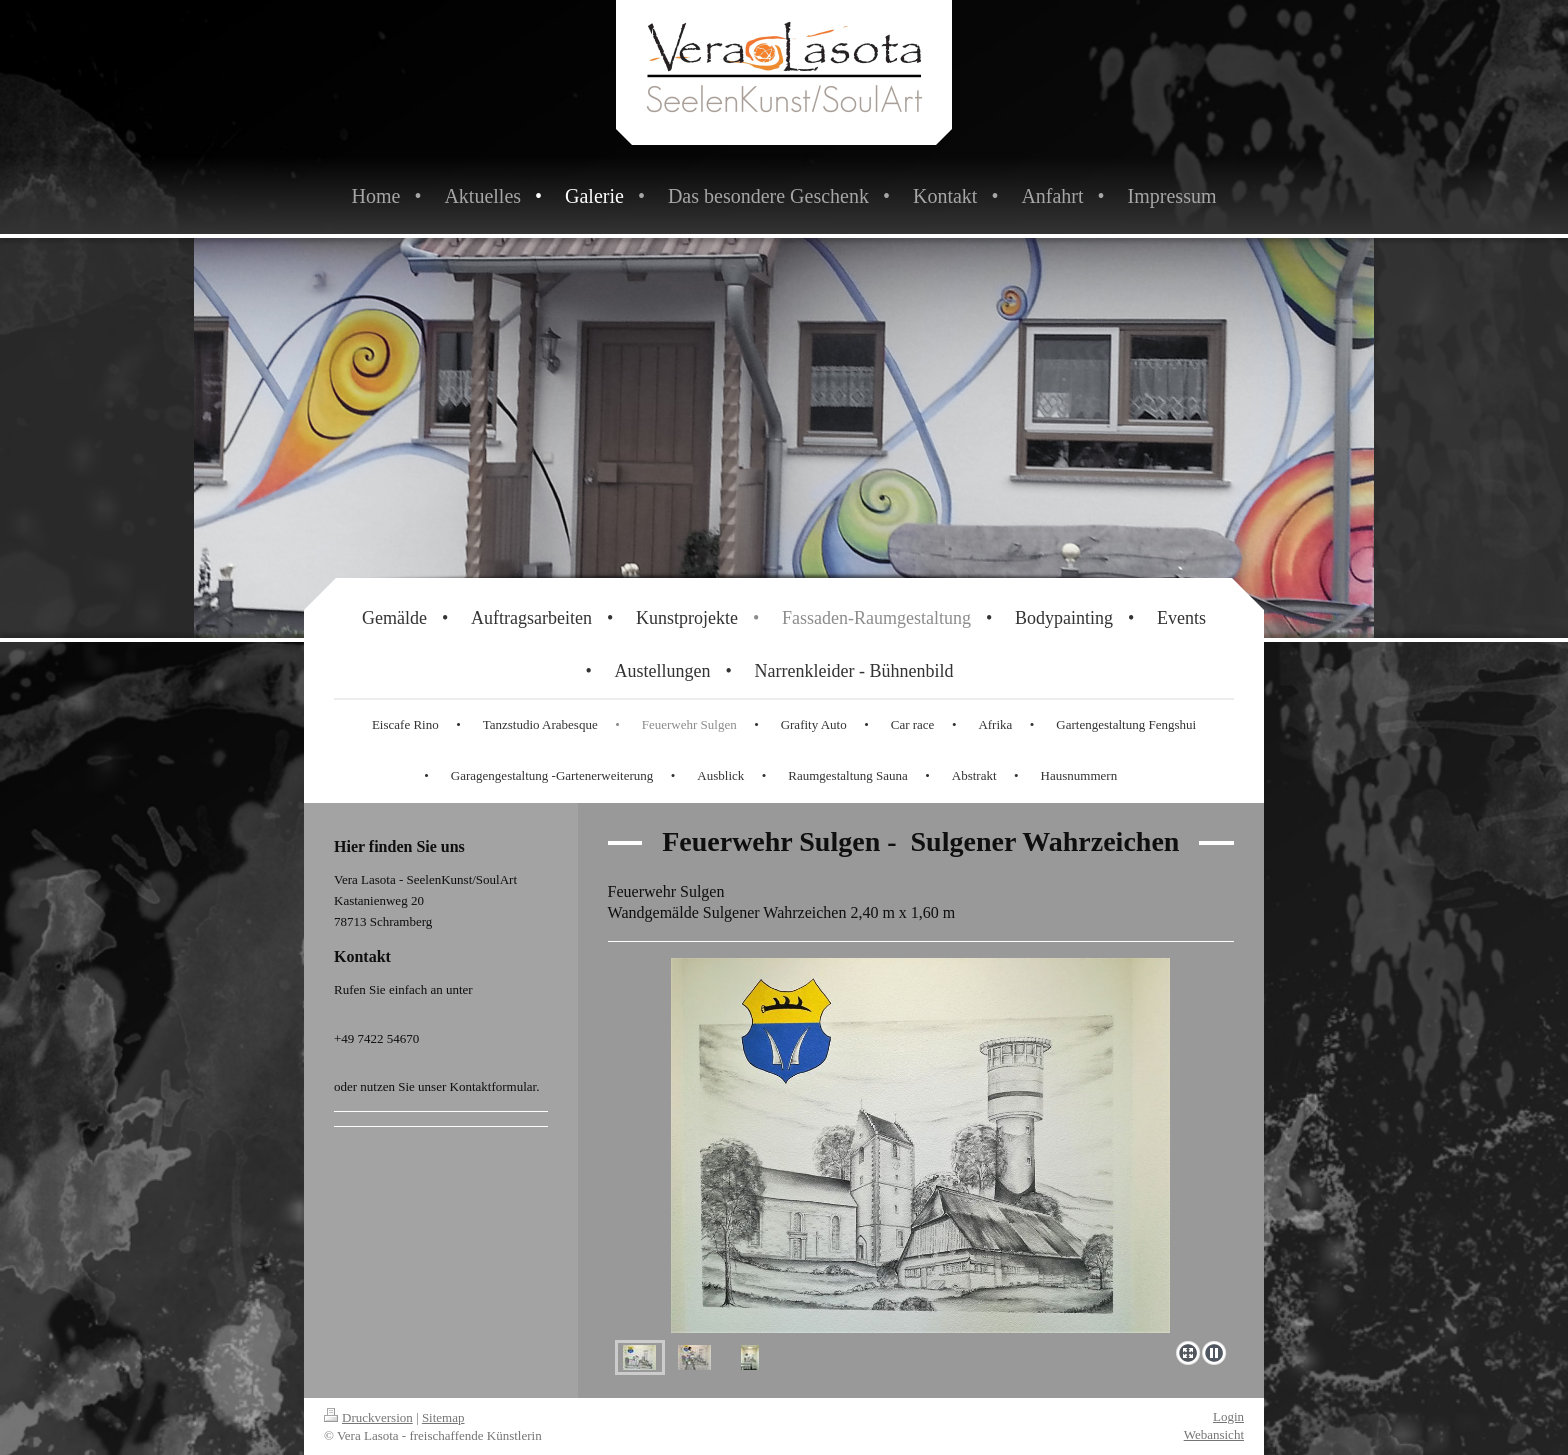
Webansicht (1214, 1434)
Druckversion (368, 1417)
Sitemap (443, 1417)
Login (1228, 1416)
